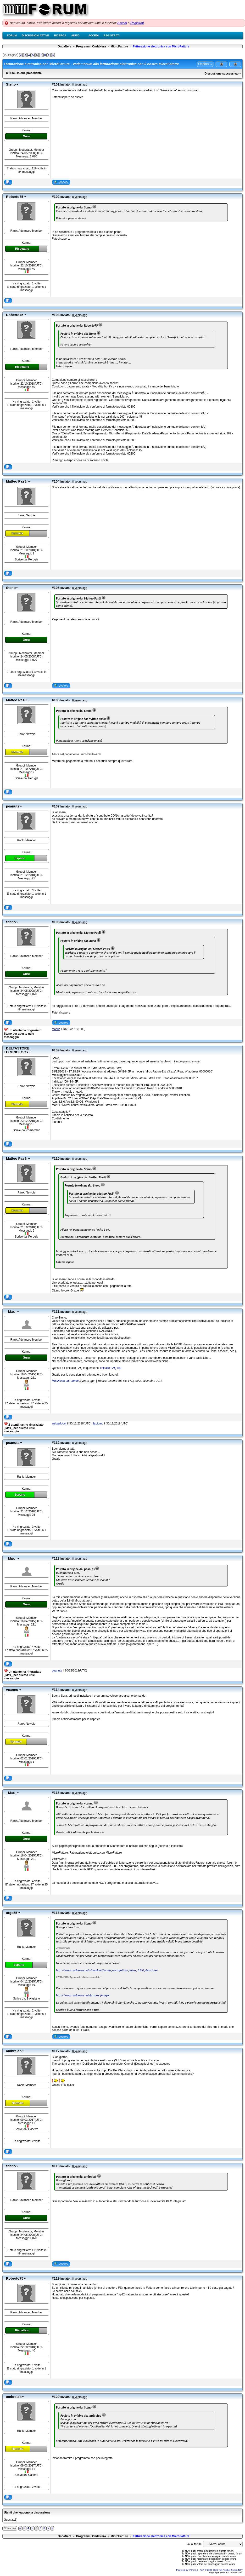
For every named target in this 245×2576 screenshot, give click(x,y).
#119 (56, 2278)
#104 (56, 481)
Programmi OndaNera (91, 46)
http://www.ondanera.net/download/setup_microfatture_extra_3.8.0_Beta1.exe (107, 1970)
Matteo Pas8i (17, 481)
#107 (56, 806)
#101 (56, 84)
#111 (56, 1312)
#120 (56, 2397)
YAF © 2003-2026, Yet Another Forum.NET (221, 2570)
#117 (56, 2051)
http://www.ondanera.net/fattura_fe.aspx (82, 1995)
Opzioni (203, 64)
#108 (56, 922)
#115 (56, 1793)
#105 (56, 588)
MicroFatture (119, 46)
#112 (56, 1443)
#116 (56, 1913)
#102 (56, 197)
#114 (56, 1690)
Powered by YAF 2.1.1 (187, 2570)
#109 (56, 1050)
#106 (56, 700)
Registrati (137, 23)
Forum (12, 35)
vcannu (12, 1690)
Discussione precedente (25, 73)
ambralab (14, 2051)
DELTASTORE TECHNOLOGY (16, 1050)
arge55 (11, 1913)
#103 (56, 315)
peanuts (12, 806)
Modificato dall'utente (65, 1381)
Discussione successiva (221, 73)
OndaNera (64, 46)
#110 (56, 1158)
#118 (56, 2166)
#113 (56, 1558)
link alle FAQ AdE (111, 1368)
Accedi (122, 23)
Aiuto (75, 35)
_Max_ (11, 1312)
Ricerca (60, 35)
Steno (11, 84)
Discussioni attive (35, 35)
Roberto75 (14, 197)
